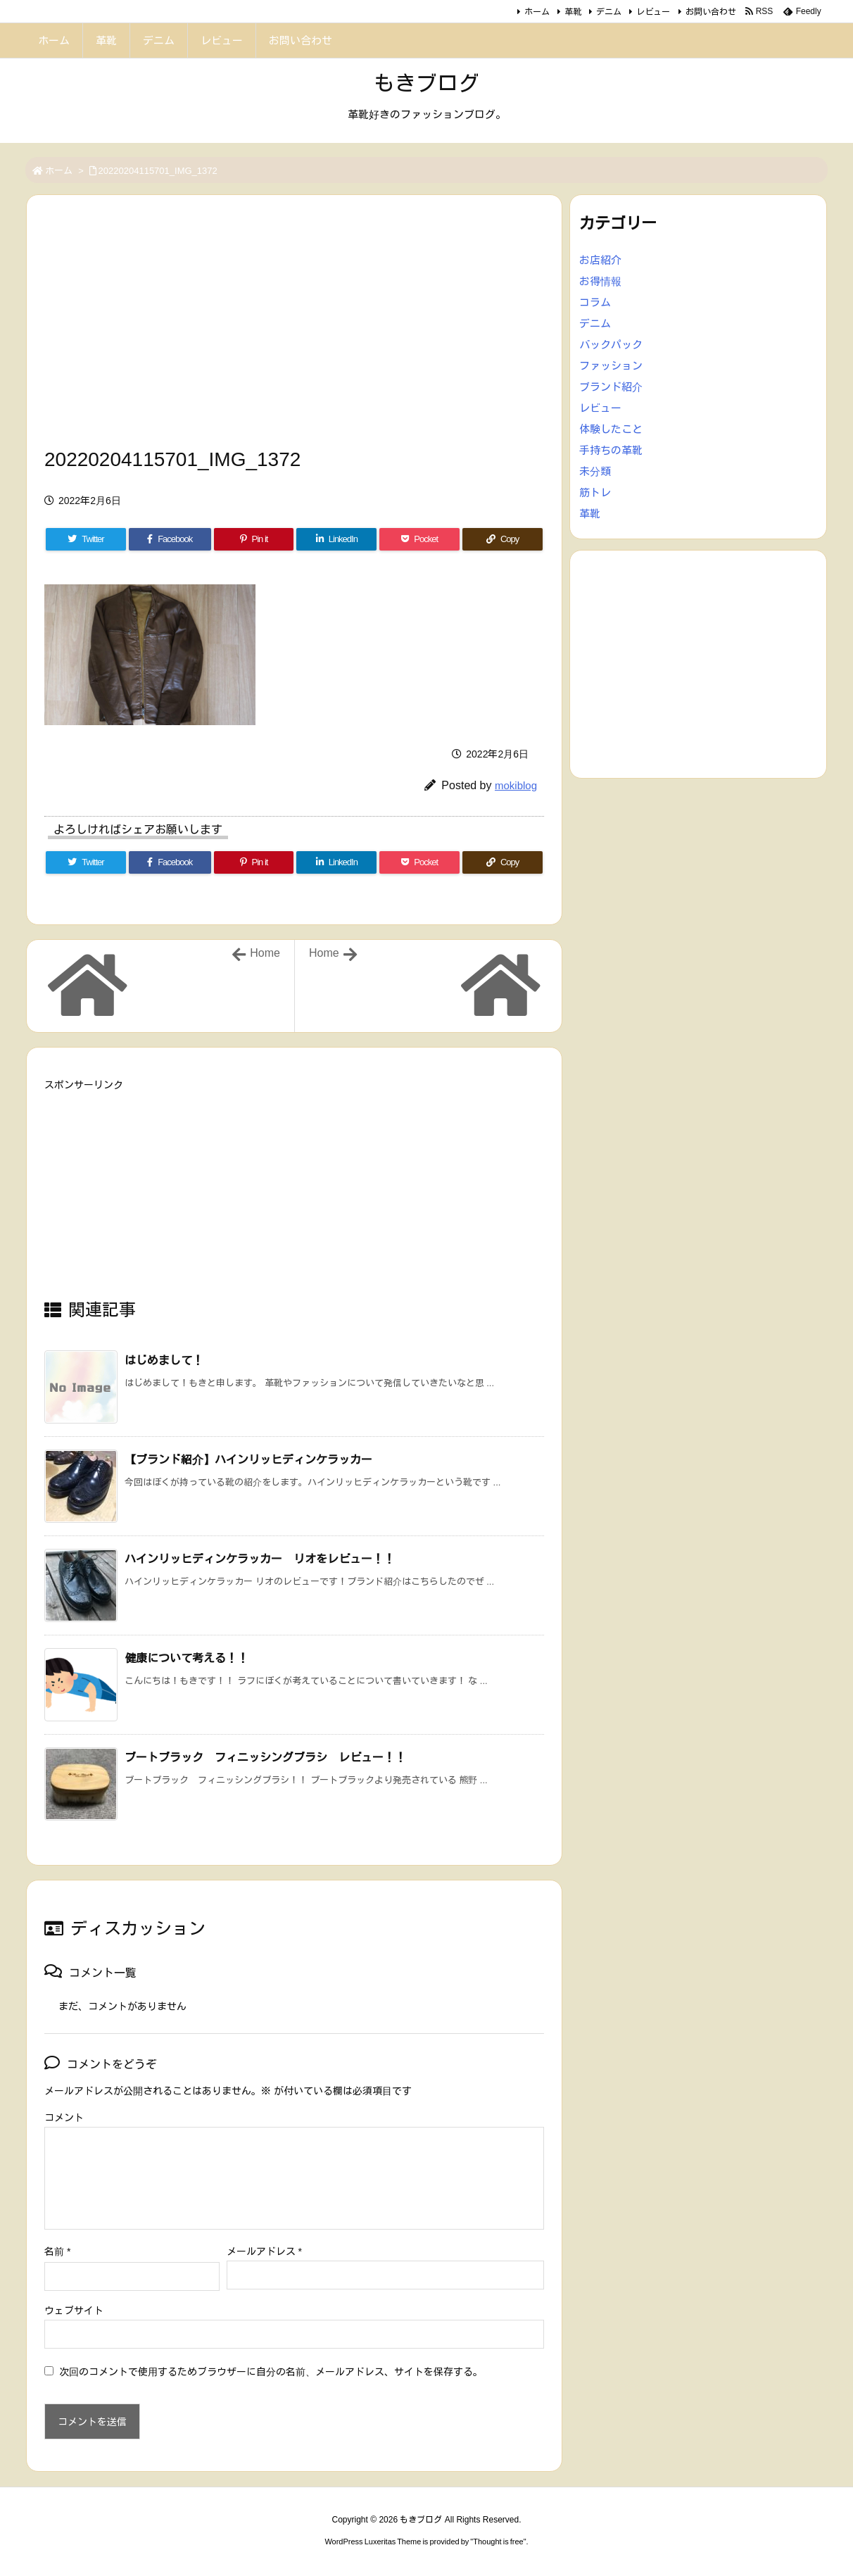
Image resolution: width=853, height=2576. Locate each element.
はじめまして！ (164, 1360)
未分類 (595, 471)
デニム (608, 12)
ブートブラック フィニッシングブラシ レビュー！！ (265, 1758)
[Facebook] (170, 539)
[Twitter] (86, 539)
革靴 (572, 12)
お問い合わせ (710, 12)
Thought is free (498, 2541)
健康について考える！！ (186, 1658)
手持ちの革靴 (611, 450)
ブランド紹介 (611, 387)
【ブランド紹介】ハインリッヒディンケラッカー (248, 1460)
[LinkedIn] (336, 539)
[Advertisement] (294, 325)
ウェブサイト (73, 2310)
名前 (57, 2251)
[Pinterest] (254, 539)
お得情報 (600, 281)
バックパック (611, 345)
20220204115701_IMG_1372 (158, 170)
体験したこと (611, 429)
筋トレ (595, 492)
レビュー (653, 12)
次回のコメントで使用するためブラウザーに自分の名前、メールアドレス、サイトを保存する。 (271, 2371)
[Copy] (502, 539)
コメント (64, 2117)
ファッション (611, 366)
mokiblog (516, 785)
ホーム (537, 12)
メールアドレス (264, 2251)
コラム (595, 302)
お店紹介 (600, 260)
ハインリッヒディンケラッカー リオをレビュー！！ (260, 1559)
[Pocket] (419, 539)
